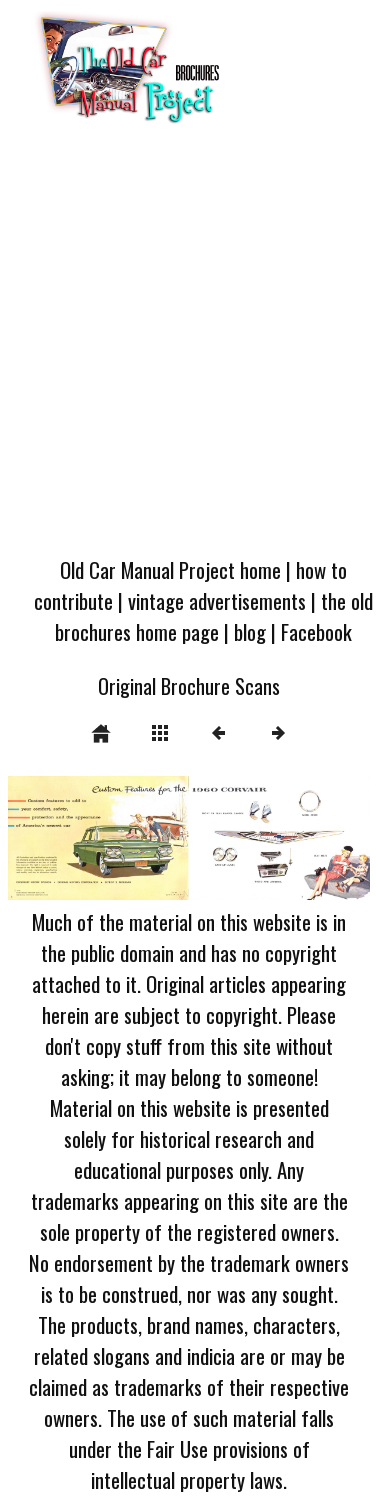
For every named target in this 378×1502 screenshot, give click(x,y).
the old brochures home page (214, 616)
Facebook (316, 631)
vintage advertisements (217, 600)
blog (250, 631)
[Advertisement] (187, 346)
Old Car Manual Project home (170, 569)
